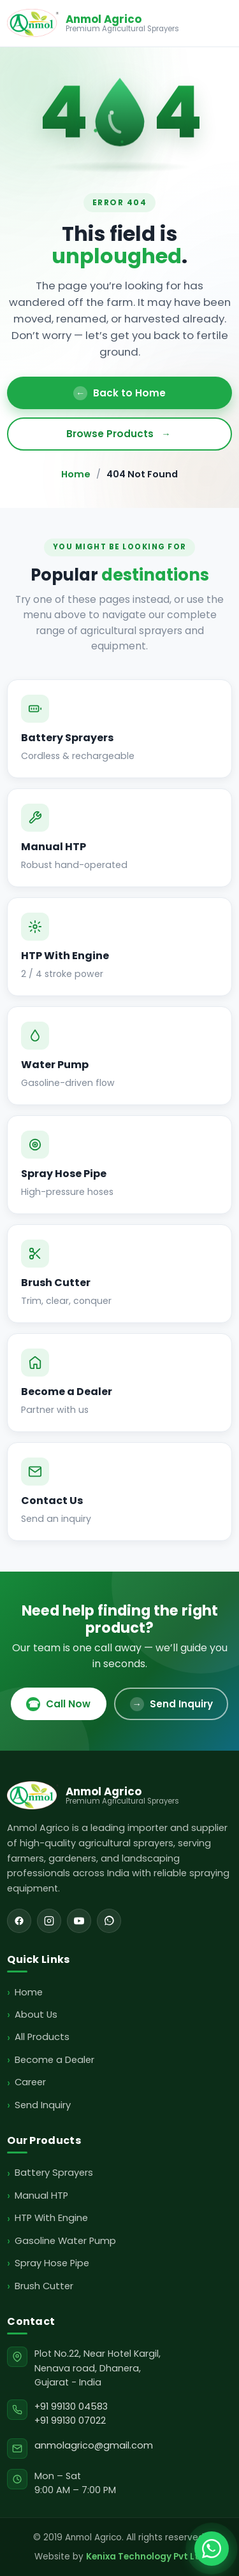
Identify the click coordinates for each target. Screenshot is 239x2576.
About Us (36, 2014)
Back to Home (119, 393)
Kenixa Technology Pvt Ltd (145, 2557)
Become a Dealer (54, 2059)
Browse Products (119, 434)
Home (76, 474)
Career (30, 2082)
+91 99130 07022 (70, 2420)
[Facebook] (19, 1921)
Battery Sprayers (54, 2172)
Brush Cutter (44, 2286)
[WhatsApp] (109, 1921)
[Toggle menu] (220, 23)
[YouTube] (79, 1921)
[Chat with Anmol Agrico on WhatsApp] (211, 2548)
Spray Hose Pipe (52, 2263)
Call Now (58, 1704)
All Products (42, 2036)
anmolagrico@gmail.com (93, 2445)
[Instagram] (49, 1921)
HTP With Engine (51, 2217)
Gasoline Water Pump (65, 2240)
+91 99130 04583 (71, 2406)
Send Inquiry (171, 1704)
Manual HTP (41, 2195)
